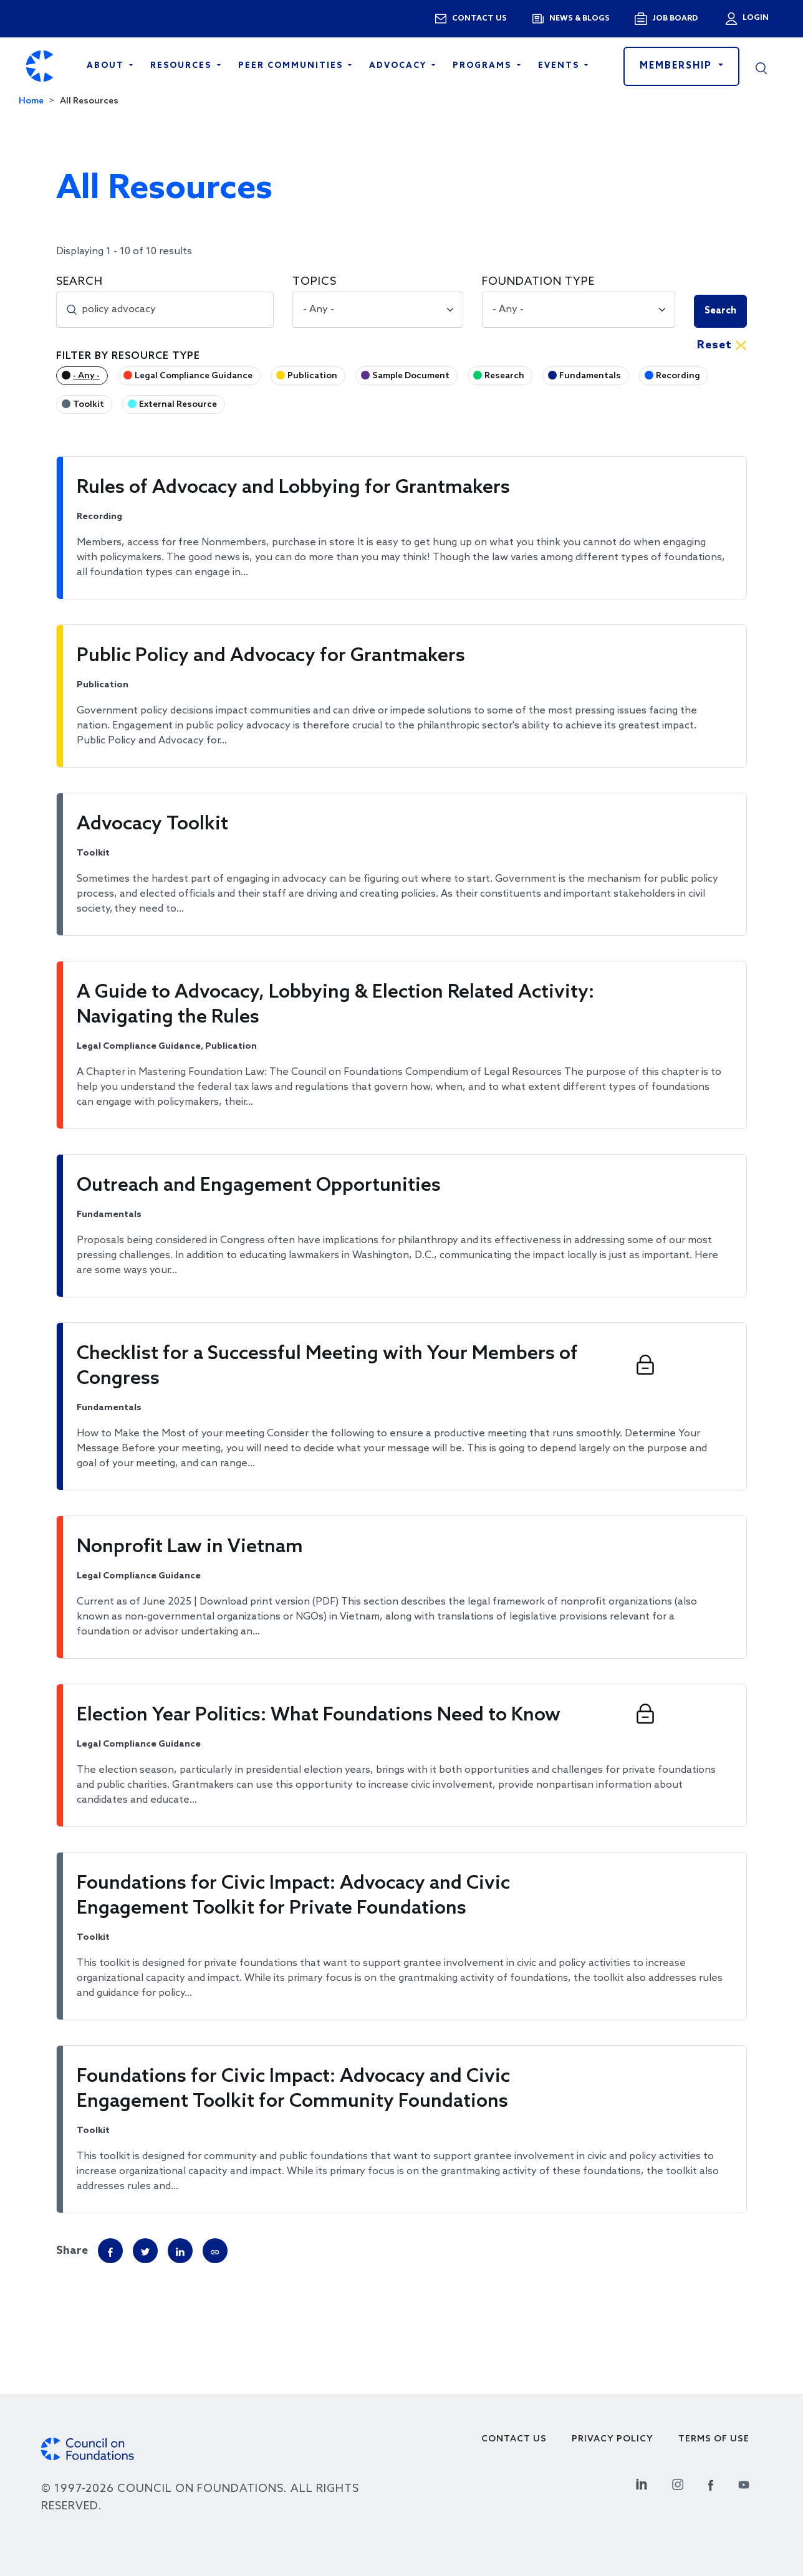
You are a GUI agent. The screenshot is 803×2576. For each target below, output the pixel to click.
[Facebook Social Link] (710, 2483)
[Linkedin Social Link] (641, 2483)
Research (504, 376)
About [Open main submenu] (107, 65)
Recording (678, 376)
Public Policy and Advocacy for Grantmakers (271, 656)
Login (754, 18)
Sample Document (411, 376)
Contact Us (514, 2439)
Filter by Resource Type (128, 356)
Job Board (675, 18)
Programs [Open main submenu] (483, 65)
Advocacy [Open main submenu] (399, 65)
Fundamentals (590, 376)
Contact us (479, 18)
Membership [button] (678, 66)
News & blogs (579, 18)
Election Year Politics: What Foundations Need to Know (318, 1715)
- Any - (86, 376)
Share (72, 2251)
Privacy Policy (612, 2439)
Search (79, 282)
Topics (314, 282)
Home (31, 101)
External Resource (178, 404)
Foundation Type (538, 282)
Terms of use (713, 2439)
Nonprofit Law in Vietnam (190, 1547)
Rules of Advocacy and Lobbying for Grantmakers (293, 488)
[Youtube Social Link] (743, 2483)
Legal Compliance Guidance (193, 376)
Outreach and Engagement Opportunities (259, 1186)
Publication (312, 376)
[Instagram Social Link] (677, 2483)
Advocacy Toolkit (152, 824)
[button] (761, 66)
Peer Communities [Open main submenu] (292, 65)
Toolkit (88, 404)
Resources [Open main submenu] (182, 65)
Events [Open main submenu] (560, 65)
